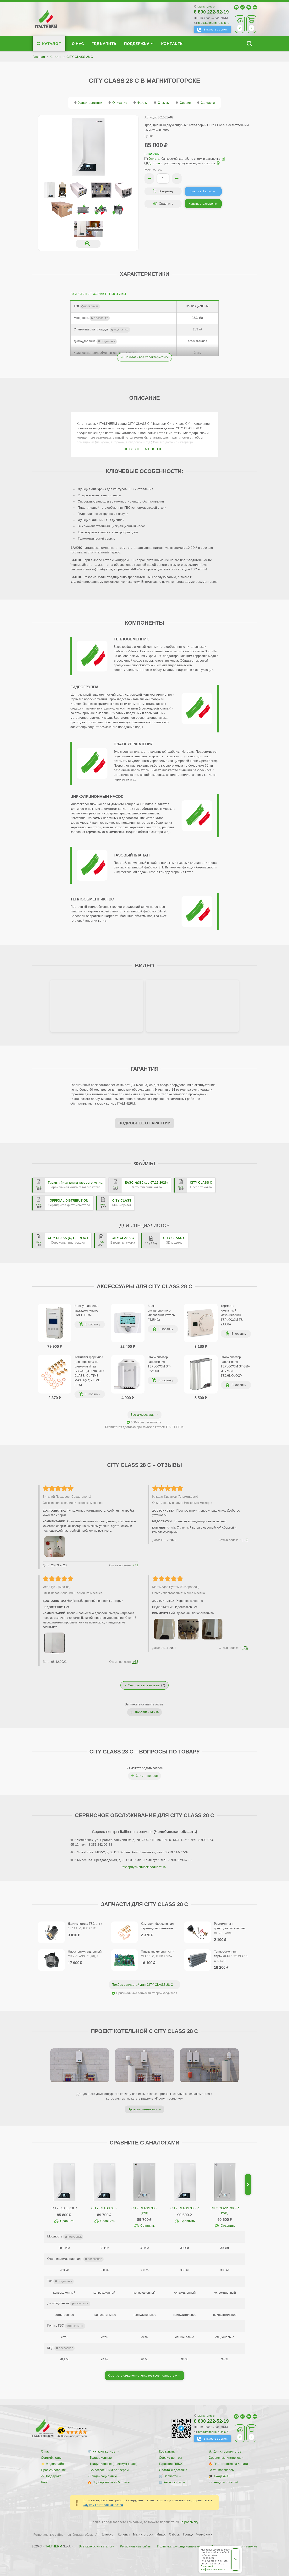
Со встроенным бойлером (109, 2470)
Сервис (185, 102)
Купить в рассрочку (203, 203)
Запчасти (208, 102)
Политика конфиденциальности (181, 2546)
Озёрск (174, 2534)
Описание (119, 102)
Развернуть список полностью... (145, 1867)
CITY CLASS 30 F (104, 2208)
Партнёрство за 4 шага (231, 2463)
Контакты (172, 43)
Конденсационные (103, 2476)
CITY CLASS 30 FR (184, 2208)
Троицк (188, 2534)
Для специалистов (227, 2451)
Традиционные (101, 2457)
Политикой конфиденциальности (213, 2567)
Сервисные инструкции (226, 2457)
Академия (221, 2476)
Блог (44, 2482)
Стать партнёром (221, 2470)
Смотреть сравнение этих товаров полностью (142, 2375)
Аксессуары (173, 2482)
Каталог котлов (103, 2451)
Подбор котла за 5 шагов (111, 2482)
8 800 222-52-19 (211, 11)
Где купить (104, 43)
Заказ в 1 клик (201, 191)
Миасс (161, 2534)
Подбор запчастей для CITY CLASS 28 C (142, 1984)
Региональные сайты (136, 2546)
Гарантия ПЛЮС (171, 2463)
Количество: (153, 169)
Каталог (51, 43)
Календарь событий (224, 2482)
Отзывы (164, 102)
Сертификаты (51, 2457)
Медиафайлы (56, 2463)
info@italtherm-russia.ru (213, 22)
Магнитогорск (206, 6)
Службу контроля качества (103, 2505)
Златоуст (108, 2534)
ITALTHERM (53, 2546)
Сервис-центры (170, 2457)
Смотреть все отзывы (146, 1685)
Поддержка (139, 43)
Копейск (124, 2534)
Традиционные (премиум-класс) (114, 2463)
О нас (78, 43)
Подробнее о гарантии (144, 1123)
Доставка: (156, 163)
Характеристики (90, 102)
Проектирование (53, 2470)
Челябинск (204, 2534)
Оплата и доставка (173, 2470)
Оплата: (155, 158)
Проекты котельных (142, 2109)
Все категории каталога (96, 2546)
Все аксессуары (143, 1414)
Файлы (142, 102)
